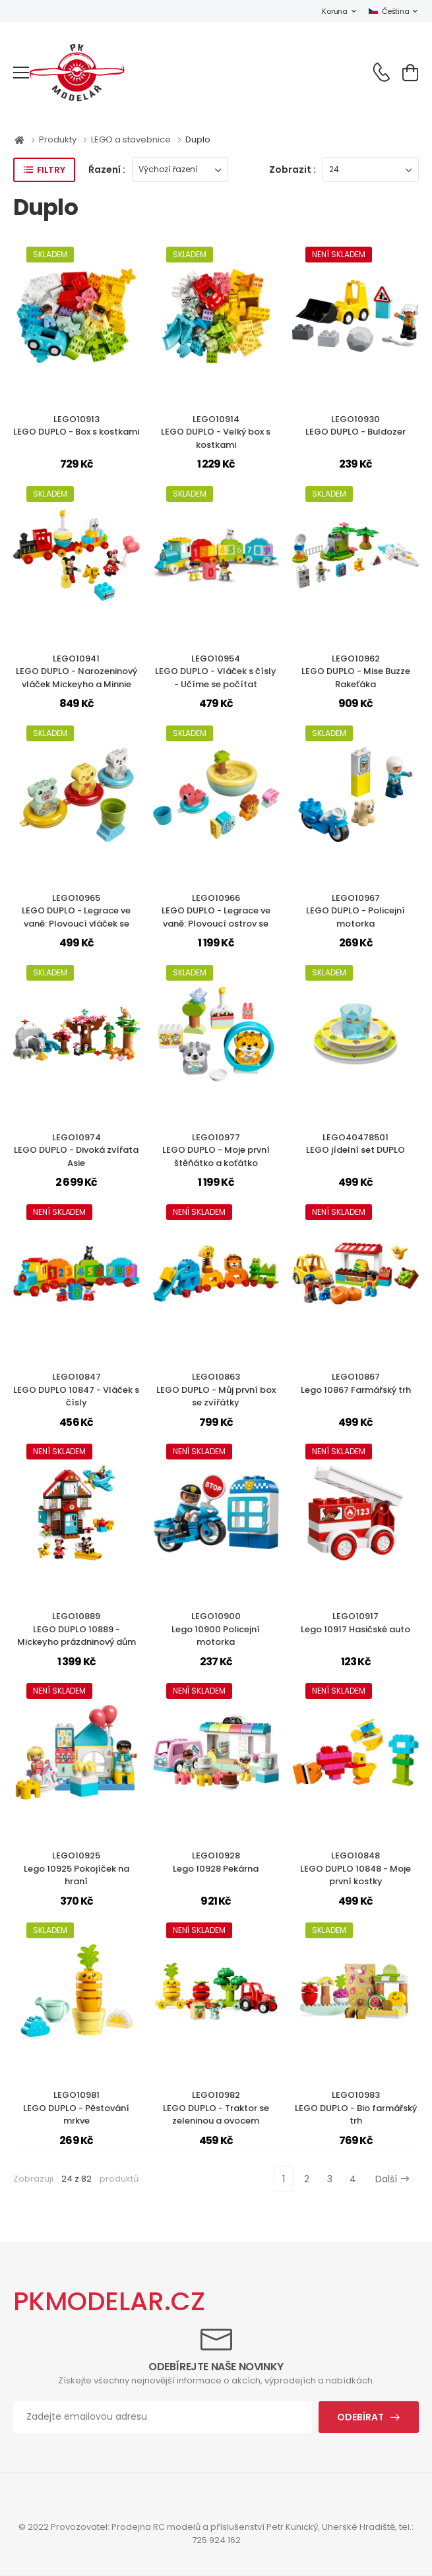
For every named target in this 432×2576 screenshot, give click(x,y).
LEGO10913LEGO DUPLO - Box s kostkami (76, 426)
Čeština (389, 11)
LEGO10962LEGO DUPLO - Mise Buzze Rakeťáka (355, 671)
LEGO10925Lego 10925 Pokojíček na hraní (76, 1868)
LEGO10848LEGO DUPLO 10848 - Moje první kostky (355, 1868)
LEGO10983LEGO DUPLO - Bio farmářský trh (356, 2108)
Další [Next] (392, 2179)
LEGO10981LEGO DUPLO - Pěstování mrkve (76, 2108)
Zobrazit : (292, 169)
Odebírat (360, 2417)
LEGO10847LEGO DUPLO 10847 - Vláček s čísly (76, 1389)
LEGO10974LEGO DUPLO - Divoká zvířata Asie (76, 1150)
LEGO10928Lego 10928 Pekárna (216, 1862)
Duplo (197, 139)
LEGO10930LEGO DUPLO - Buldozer (355, 426)
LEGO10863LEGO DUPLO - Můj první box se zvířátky (216, 1389)
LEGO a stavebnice (132, 139)
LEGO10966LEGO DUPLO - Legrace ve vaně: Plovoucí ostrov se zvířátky (216, 917)
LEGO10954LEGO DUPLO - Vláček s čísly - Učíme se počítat (215, 671)
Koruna (334, 11)
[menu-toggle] (21, 72)
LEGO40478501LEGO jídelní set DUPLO (355, 1144)
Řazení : (106, 169)
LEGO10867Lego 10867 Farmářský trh (356, 1383)
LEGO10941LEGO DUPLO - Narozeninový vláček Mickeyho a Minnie (76, 671)
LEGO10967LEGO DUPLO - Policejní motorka (355, 911)
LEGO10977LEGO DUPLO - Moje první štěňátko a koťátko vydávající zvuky (216, 1156)
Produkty (58, 139)
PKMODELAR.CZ (109, 2301)
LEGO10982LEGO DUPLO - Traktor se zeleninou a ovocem (216, 2108)
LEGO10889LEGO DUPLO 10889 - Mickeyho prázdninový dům (76, 1629)
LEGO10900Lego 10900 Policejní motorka (215, 1629)
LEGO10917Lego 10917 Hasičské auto (355, 1623)
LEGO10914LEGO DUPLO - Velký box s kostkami (215, 432)
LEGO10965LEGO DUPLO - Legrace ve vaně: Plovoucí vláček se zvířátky (76, 917)
